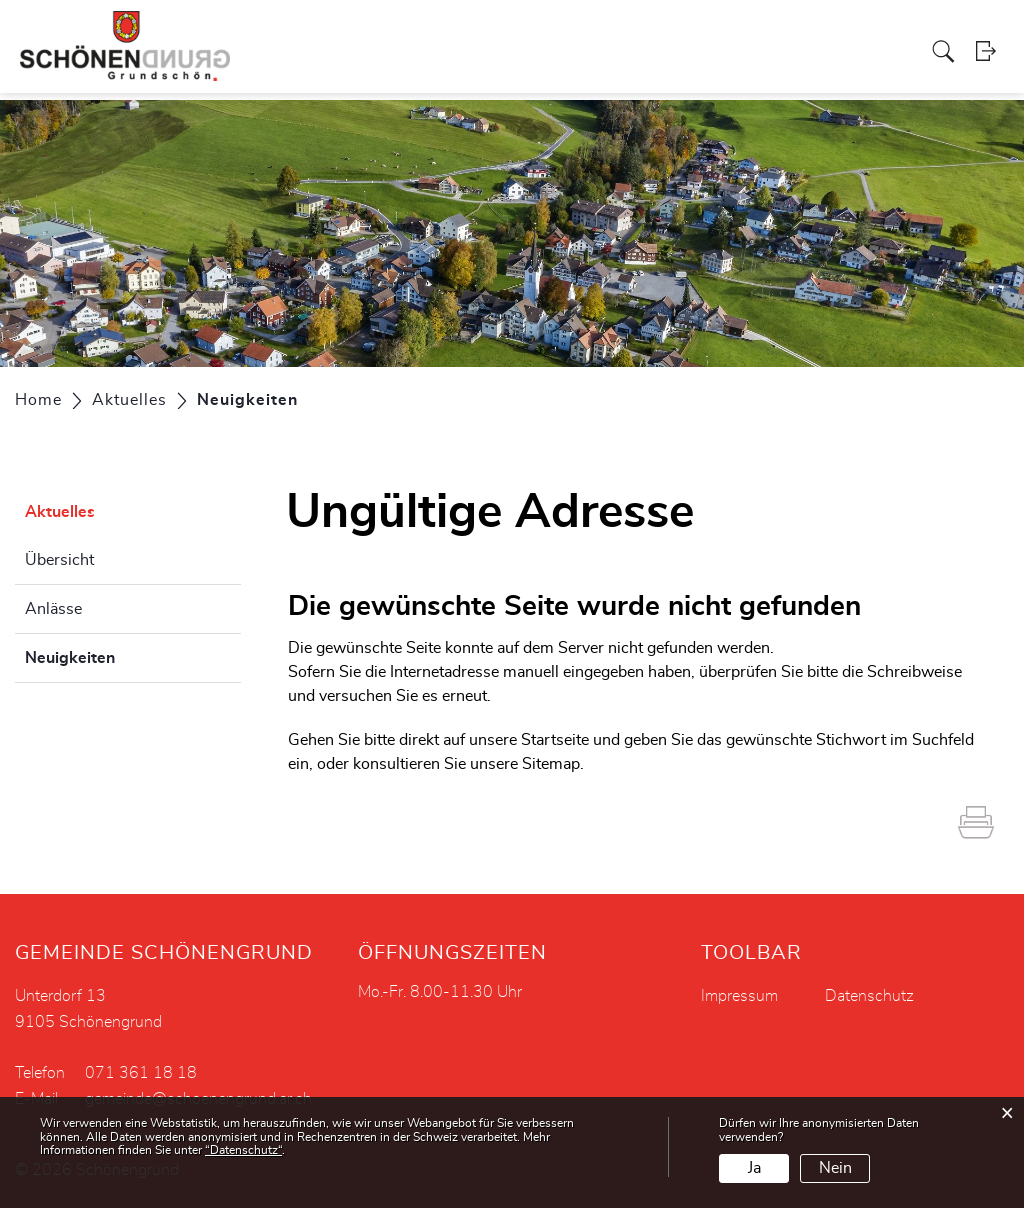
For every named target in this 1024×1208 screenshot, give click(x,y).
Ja (754, 1168)
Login (993, 74)
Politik (291, 34)
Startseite (555, 740)
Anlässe (53, 609)
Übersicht (59, 560)
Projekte (437, 34)
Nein (835, 1168)
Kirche (563, 34)
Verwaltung (360, 34)
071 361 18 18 (141, 1073)
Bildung (836, 34)
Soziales (503, 34)
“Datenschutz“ (243, 1150)
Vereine (692, 34)
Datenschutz (869, 996)
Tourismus (764, 34)
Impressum (739, 996)
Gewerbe (626, 34)
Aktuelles (904, 34)
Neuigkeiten (120, 655)
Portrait (235, 34)
